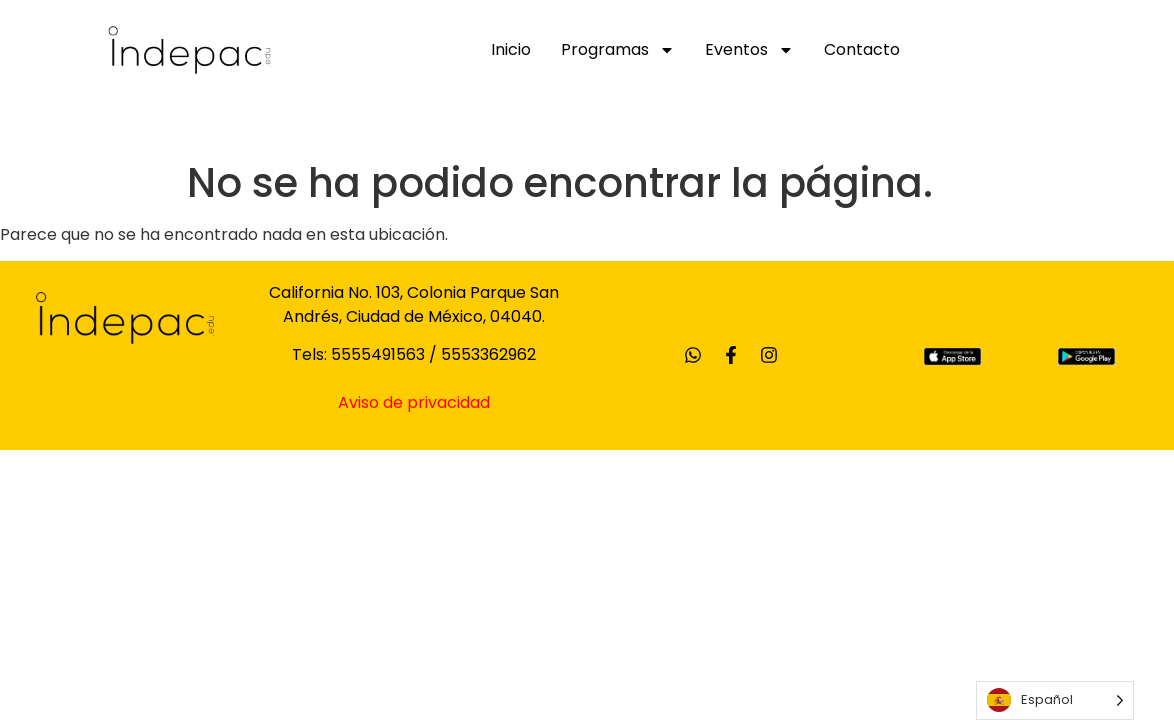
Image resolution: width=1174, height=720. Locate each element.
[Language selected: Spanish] (1055, 700)
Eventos (749, 50)
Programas (618, 50)
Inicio (511, 49)
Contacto (862, 49)
